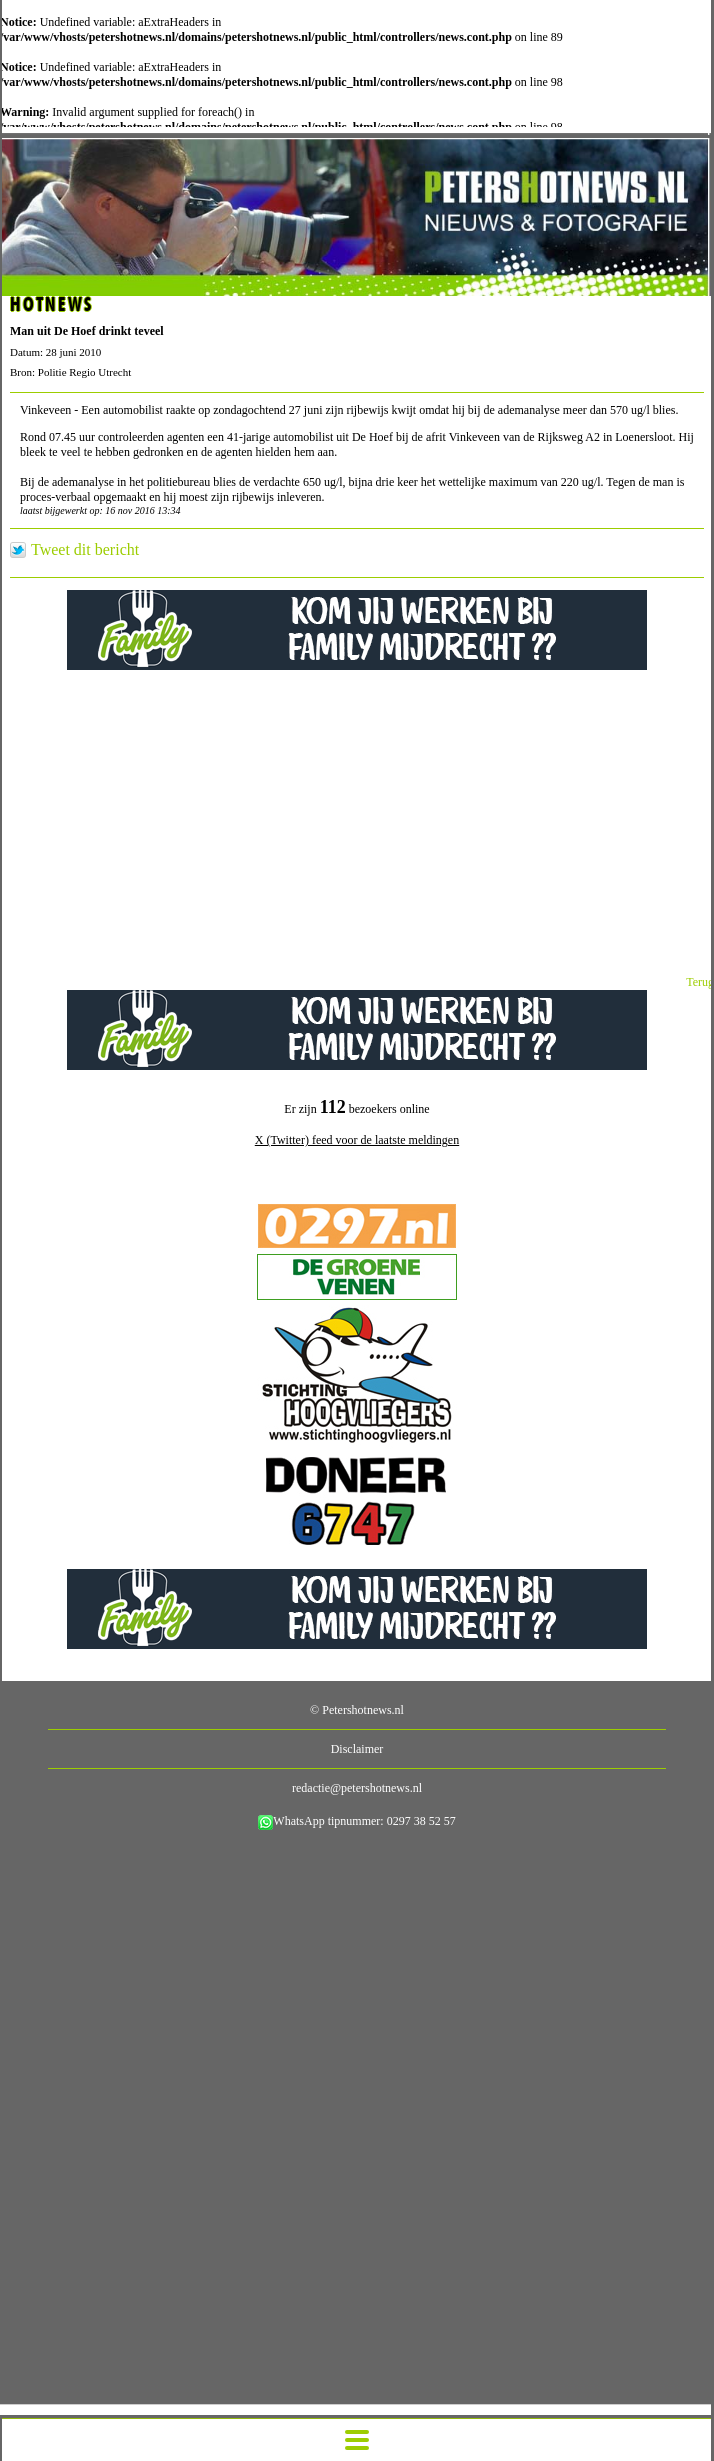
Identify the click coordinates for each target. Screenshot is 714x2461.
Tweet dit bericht (85, 550)
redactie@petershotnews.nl (357, 1788)
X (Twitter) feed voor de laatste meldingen (357, 1140)
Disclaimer (357, 1749)
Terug (700, 982)
